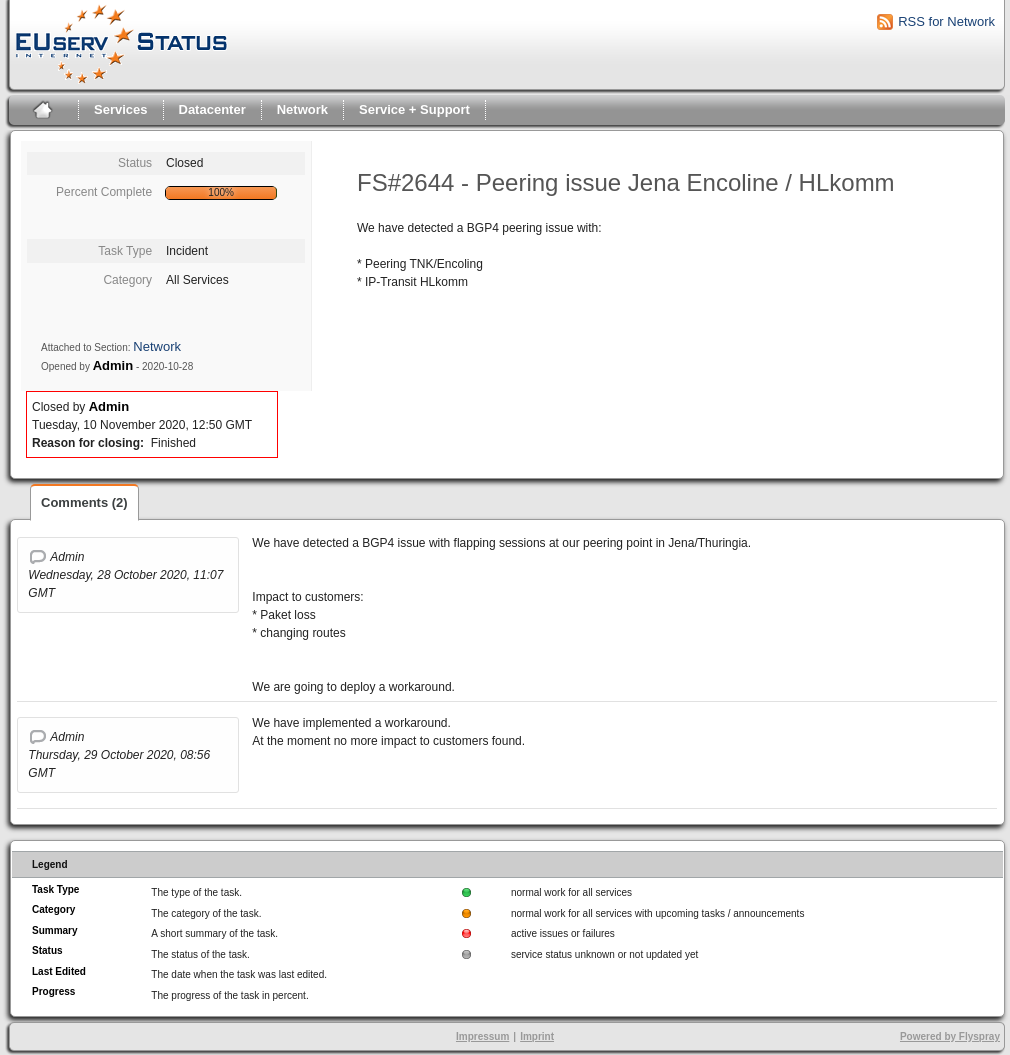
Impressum (482, 1036)
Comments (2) (84, 502)
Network (302, 109)
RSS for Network (946, 21)
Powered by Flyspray (950, 1036)
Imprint (537, 1036)
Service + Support (414, 109)
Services (121, 109)
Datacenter (212, 109)
